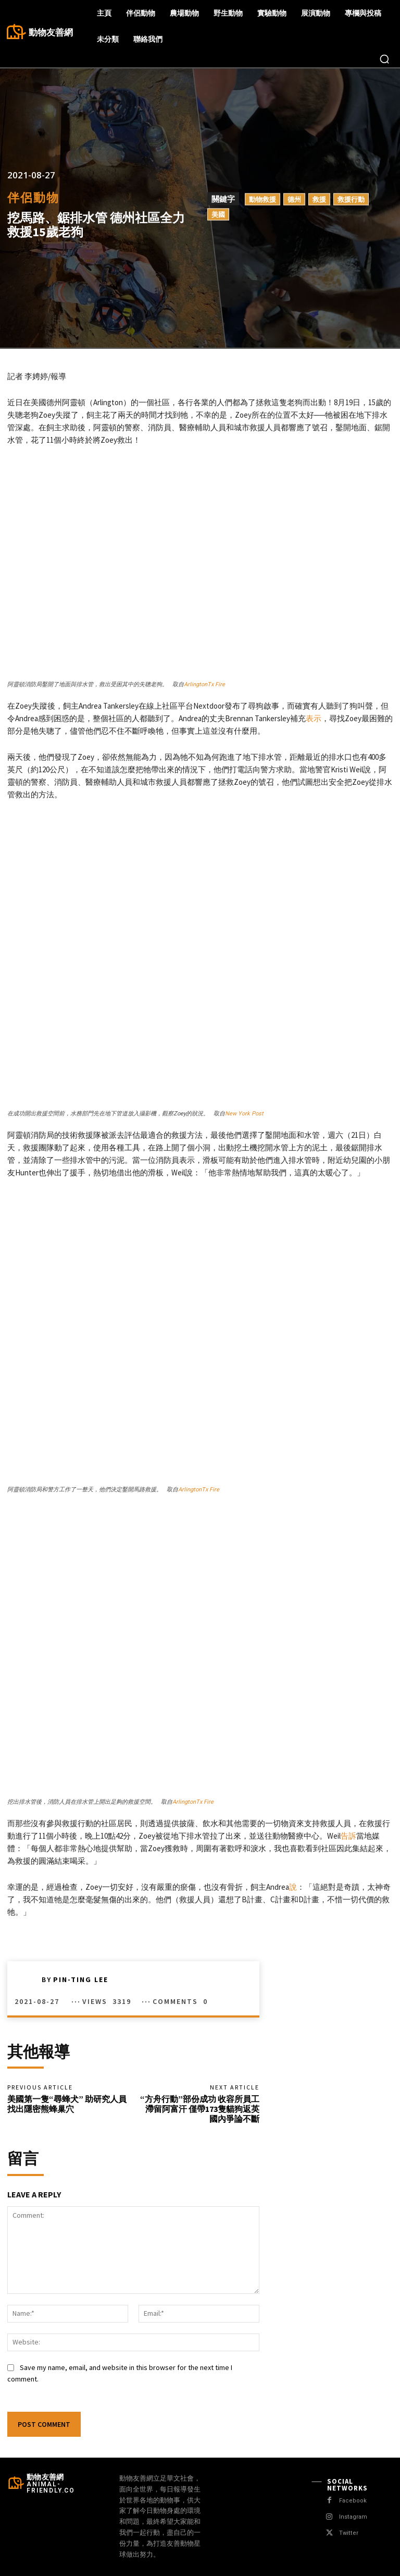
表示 (313, 718)
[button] (384, 59)
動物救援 (262, 199)
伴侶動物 (33, 197)
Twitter (348, 2533)
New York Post (244, 1113)
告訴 (348, 1836)
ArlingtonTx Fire (204, 684)
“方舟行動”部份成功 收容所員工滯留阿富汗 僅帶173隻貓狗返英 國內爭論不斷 (199, 2109)
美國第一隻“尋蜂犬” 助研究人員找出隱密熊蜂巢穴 (67, 2104)
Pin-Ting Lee (80, 1979)
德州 (294, 199)
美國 (218, 214)
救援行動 (351, 199)
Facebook (353, 2500)
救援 (319, 199)
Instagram (353, 2516)
